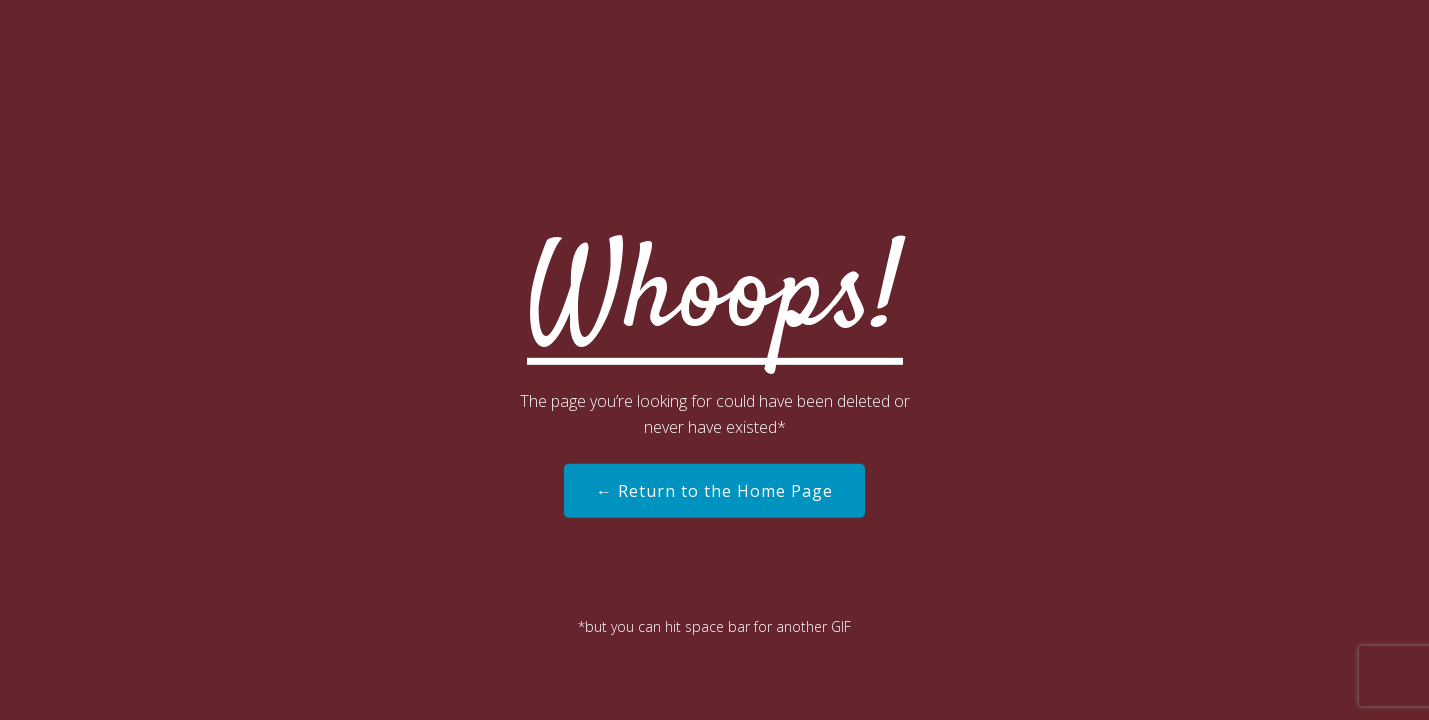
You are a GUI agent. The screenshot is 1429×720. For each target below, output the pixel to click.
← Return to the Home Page (714, 491)
